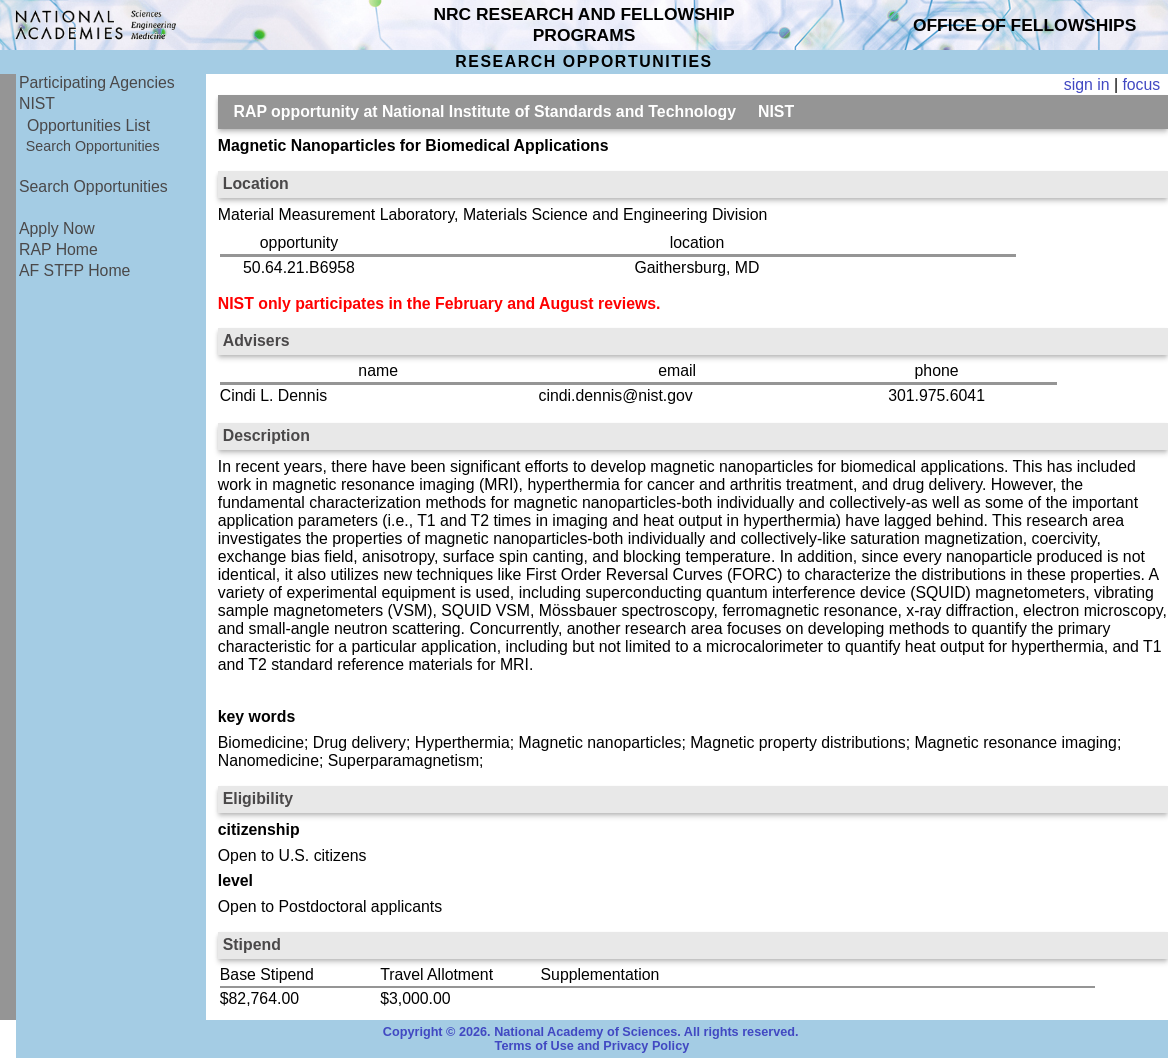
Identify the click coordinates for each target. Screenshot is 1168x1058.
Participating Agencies (97, 82)
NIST (37, 103)
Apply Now (57, 228)
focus (1141, 84)
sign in (1087, 84)
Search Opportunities (93, 146)
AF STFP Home (74, 270)
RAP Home (58, 249)
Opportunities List (88, 125)
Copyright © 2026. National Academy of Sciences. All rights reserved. (591, 1032)
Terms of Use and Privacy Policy (592, 1046)
